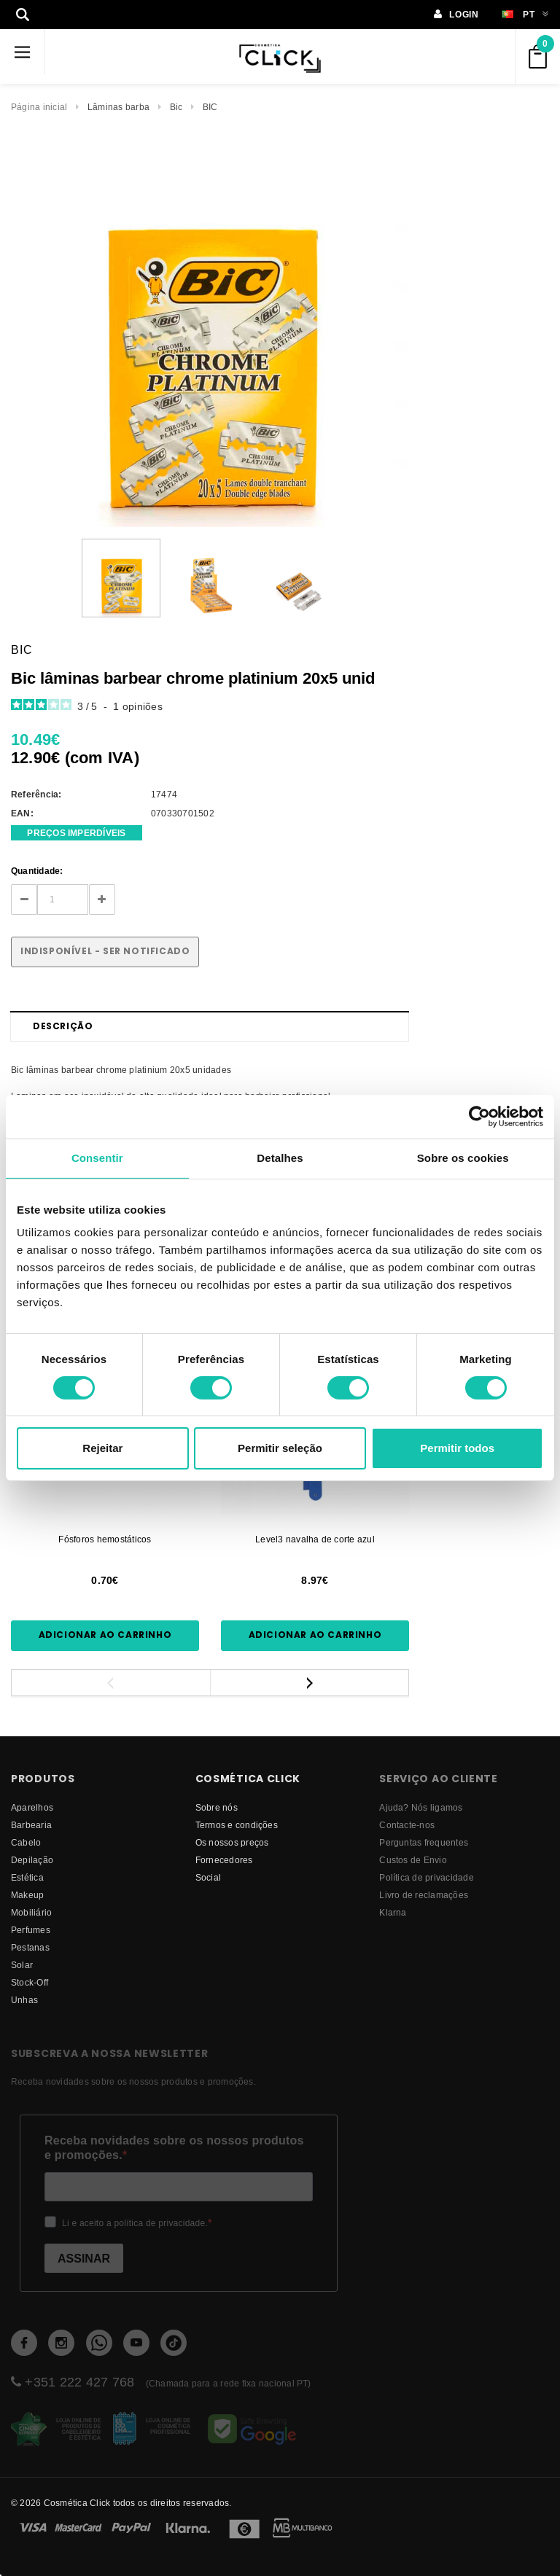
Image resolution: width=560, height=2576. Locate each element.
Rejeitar (102, 1448)
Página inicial (39, 106)
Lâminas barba (118, 106)
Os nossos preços (232, 1842)
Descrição (63, 1026)
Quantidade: (37, 870)
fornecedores (224, 1859)
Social (208, 1877)
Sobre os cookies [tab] (463, 1158)
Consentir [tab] (97, 1158)
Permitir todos (457, 1448)
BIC (210, 106)
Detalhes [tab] (280, 1158)
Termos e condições (236, 1824)
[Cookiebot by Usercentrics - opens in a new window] (479, 1117)
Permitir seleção (280, 1448)
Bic (176, 106)
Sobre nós (216, 1807)
